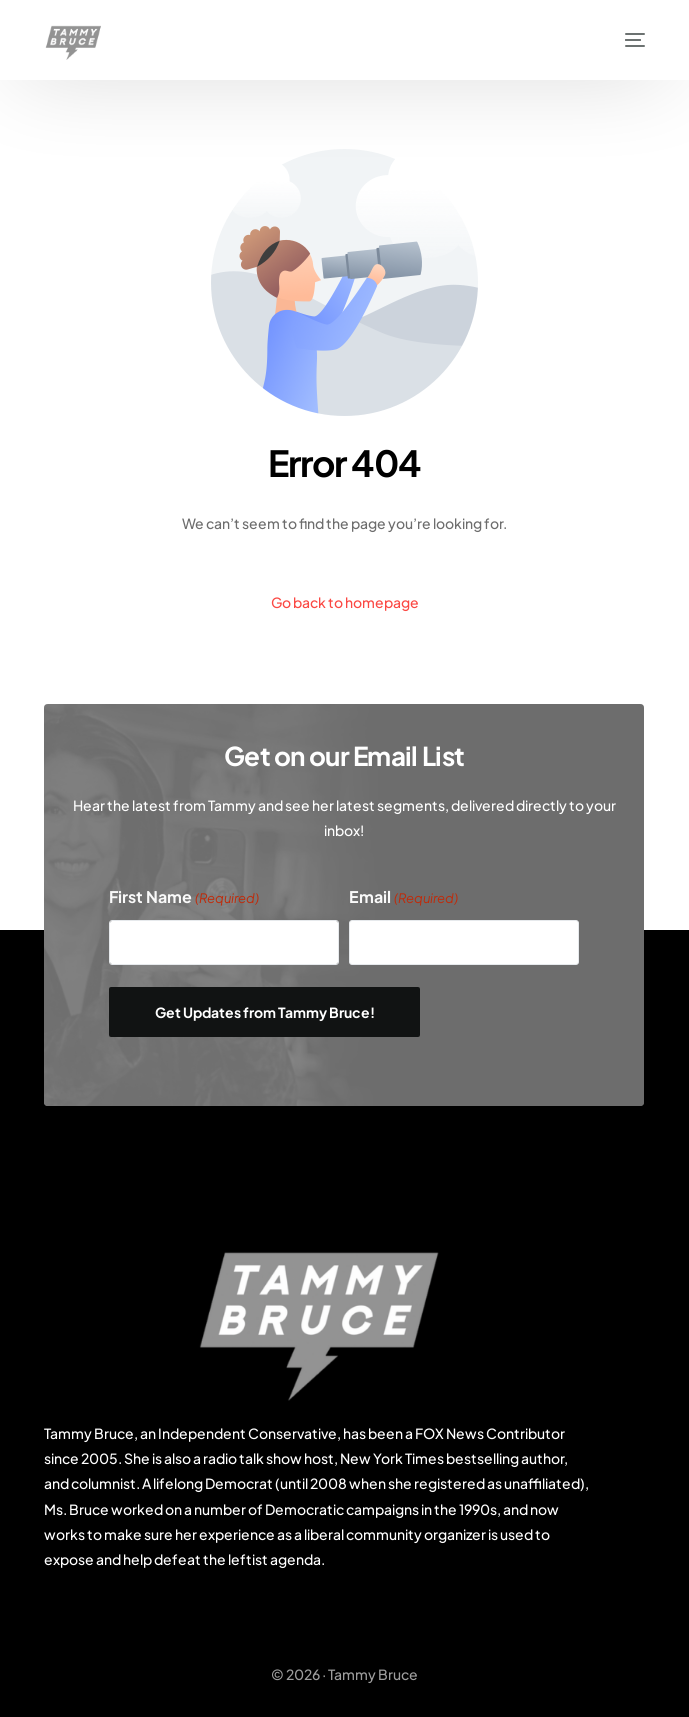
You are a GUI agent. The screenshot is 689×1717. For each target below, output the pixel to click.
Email (403, 898)
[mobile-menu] (625, 40)
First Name (184, 898)
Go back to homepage (345, 602)
